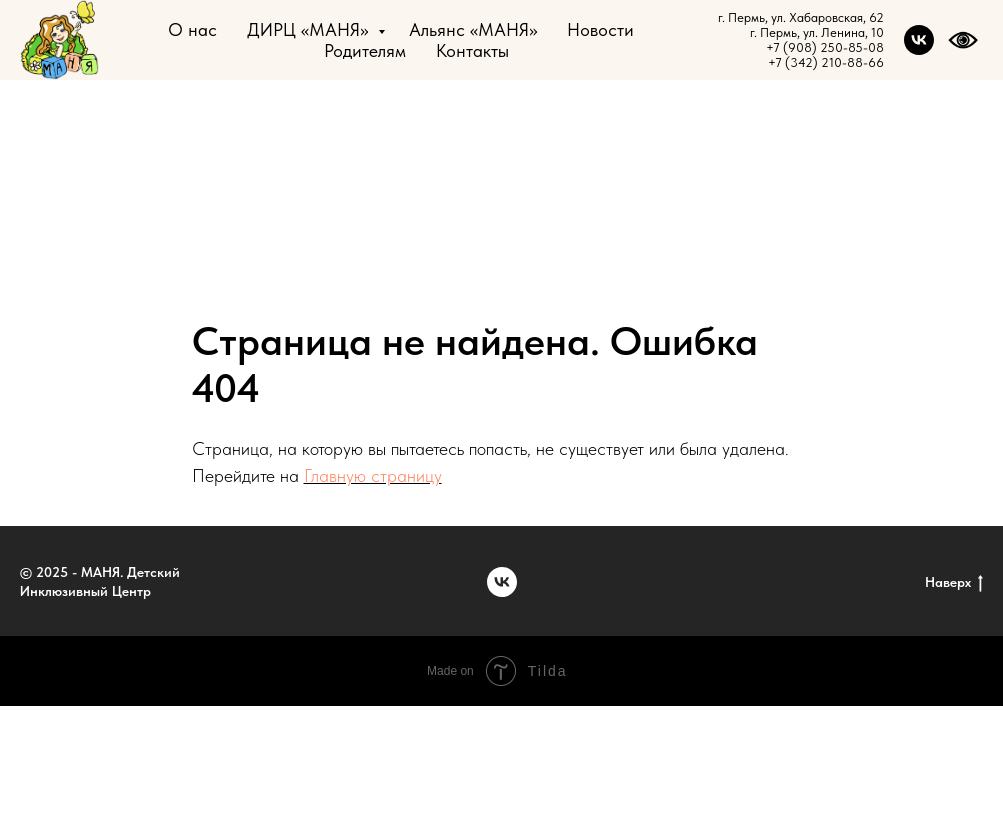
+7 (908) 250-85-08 (825, 47)
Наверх (954, 583)
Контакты (472, 50)
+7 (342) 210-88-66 (826, 62)
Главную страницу (373, 475)
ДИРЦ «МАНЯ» (310, 29)
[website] (963, 40)
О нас (192, 29)
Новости (600, 29)
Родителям (365, 50)
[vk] (919, 40)
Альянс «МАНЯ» (473, 29)
